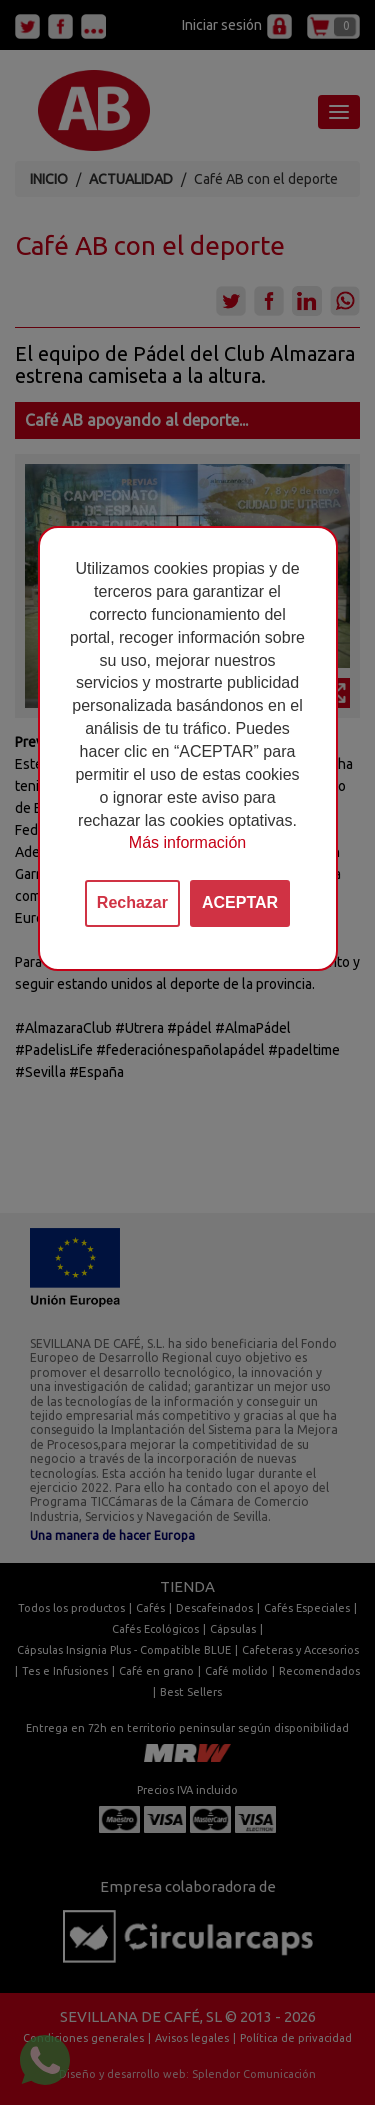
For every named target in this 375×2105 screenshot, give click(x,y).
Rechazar (132, 902)
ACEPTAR (240, 902)
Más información (187, 842)
